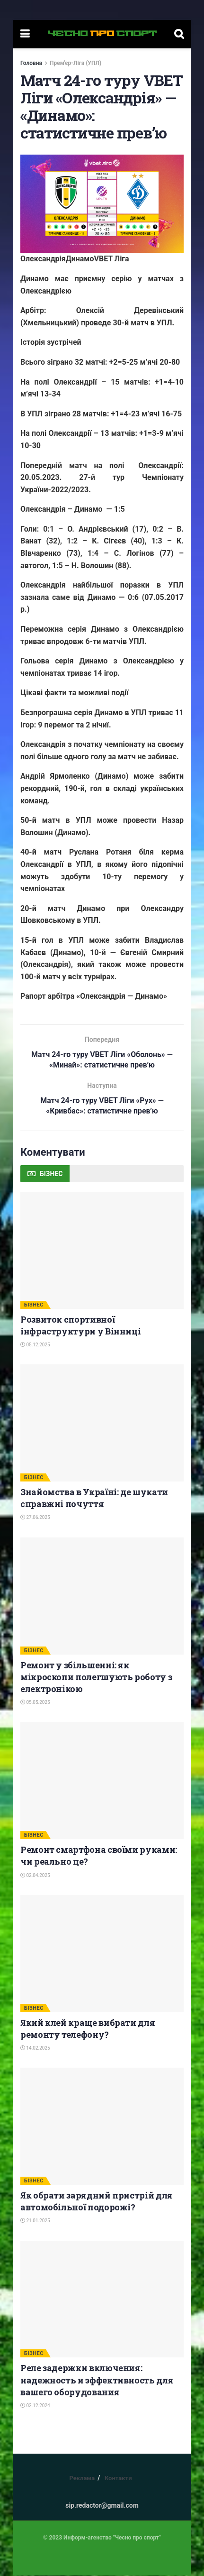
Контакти (118, 2478)
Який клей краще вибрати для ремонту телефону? (87, 2028)
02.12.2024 (35, 2406)
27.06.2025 (35, 1517)
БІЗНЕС (34, 1305)
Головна (31, 63)
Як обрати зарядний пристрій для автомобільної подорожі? (96, 2201)
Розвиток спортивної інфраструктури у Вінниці (80, 1325)
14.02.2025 (35, 2048)
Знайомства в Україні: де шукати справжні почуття (94, 1498)
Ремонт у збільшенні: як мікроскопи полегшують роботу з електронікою (96, 1676)
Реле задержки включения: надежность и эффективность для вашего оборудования (96, 2380)
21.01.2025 (35, 2221)
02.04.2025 (35, 1875)
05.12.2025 (35, 1345)
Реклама (82, 2478)
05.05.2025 (35, 1702)
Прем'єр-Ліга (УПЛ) (75, 63)
